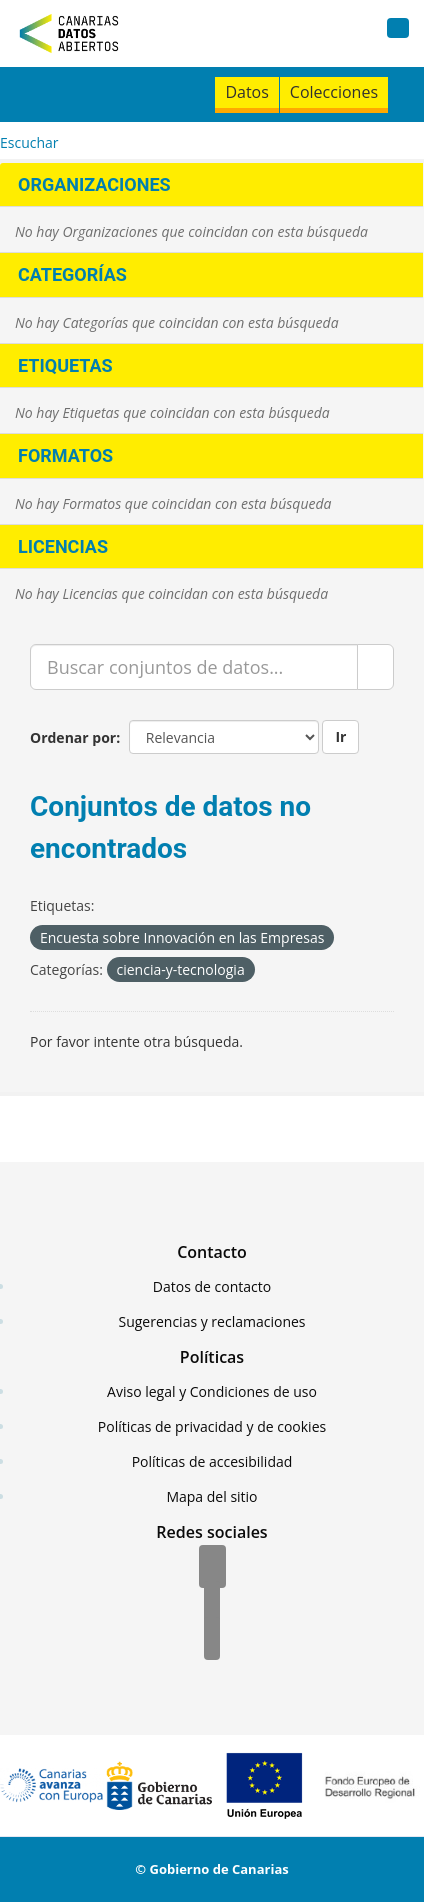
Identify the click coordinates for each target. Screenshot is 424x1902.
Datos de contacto (212, 1286)
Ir (340, 736)
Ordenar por (73, 737)
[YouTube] (212, 1640)
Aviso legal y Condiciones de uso (212, 1391)
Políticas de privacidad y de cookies (212, 1426)
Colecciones (334, 92)
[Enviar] (375, 667)
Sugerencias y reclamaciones (212, 1321)
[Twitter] (212, 1604)
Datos (246, 92)
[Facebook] (212, 1568)
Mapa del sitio (211, 1496)
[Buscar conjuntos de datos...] (194, 667)
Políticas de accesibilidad (212, 1461)
